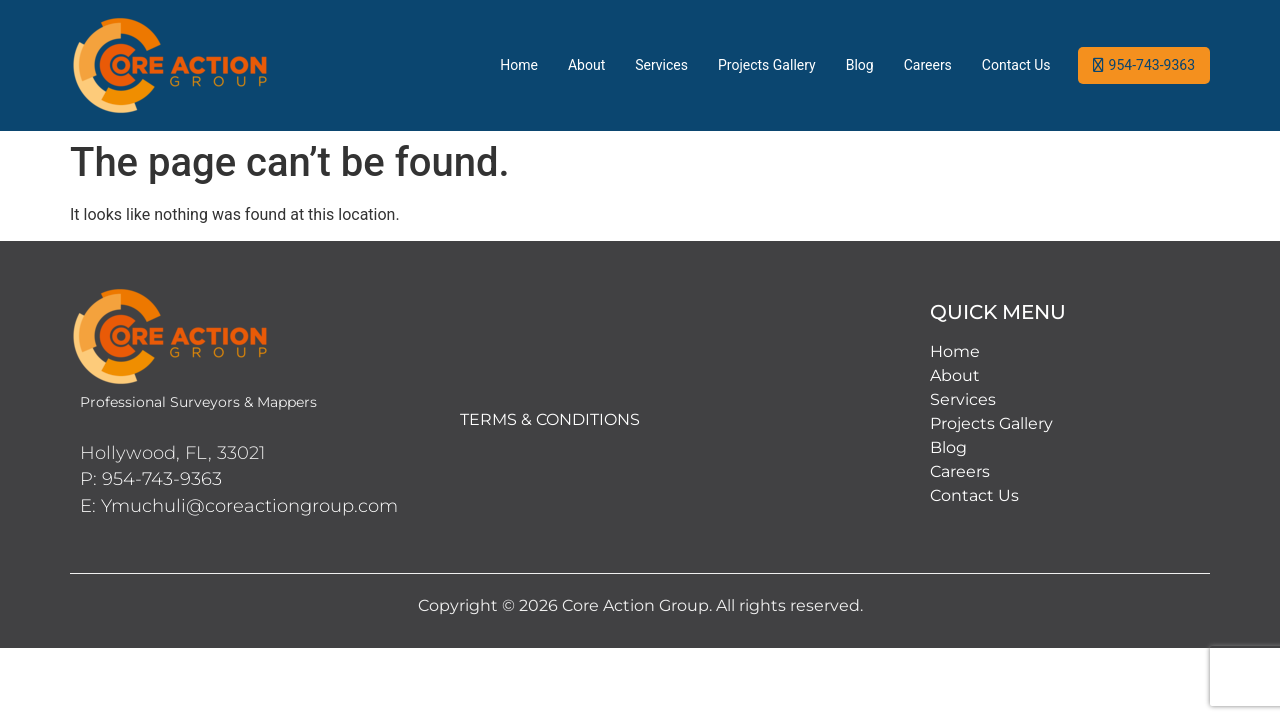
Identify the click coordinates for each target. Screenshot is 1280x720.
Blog (860, 65)
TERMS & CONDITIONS (550, 419)
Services (661, 65)
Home (519, 65)
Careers (928, 65)
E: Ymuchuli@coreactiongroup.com (239, 506)
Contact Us (1016, 65)
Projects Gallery (767, 65)
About (586, 65)
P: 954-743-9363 (151, 479)
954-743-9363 (1152, 65)
